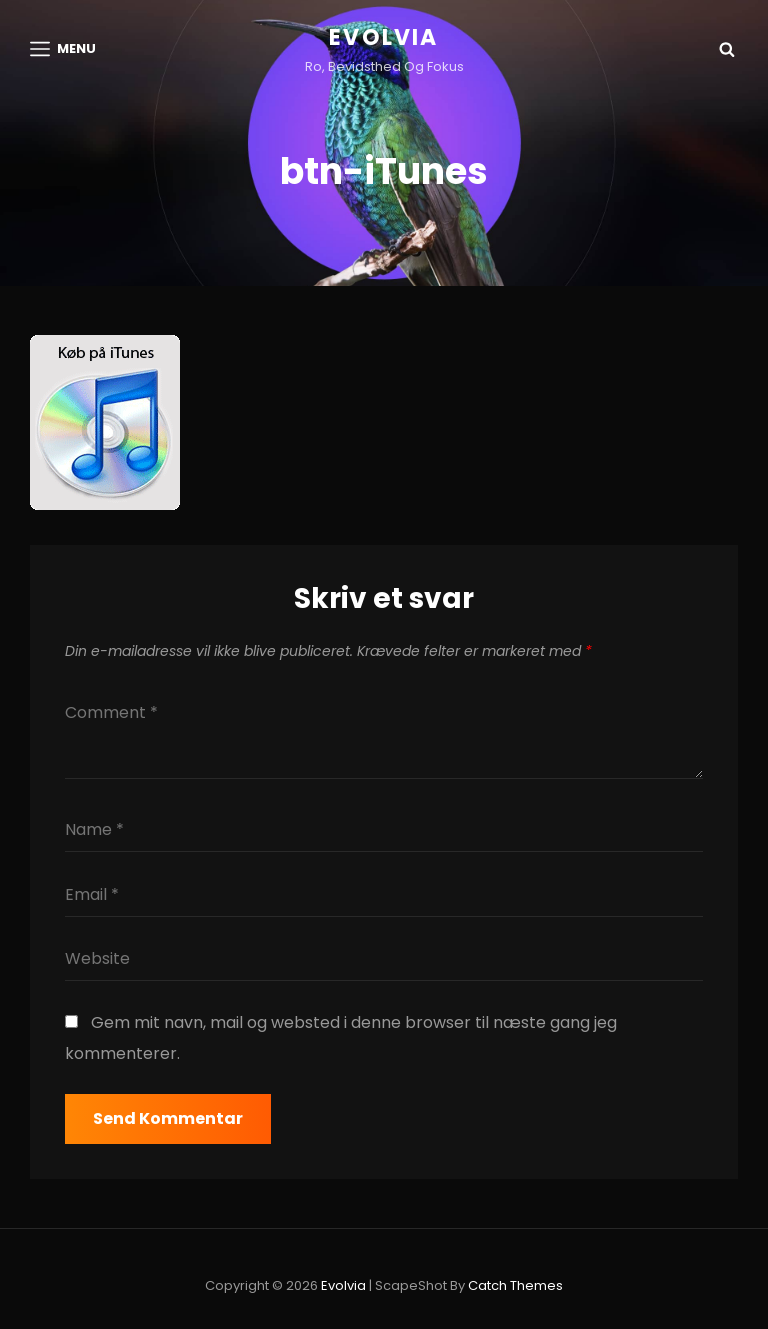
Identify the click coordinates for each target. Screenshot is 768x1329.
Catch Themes (515, 1285)
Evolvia (383, 37)
